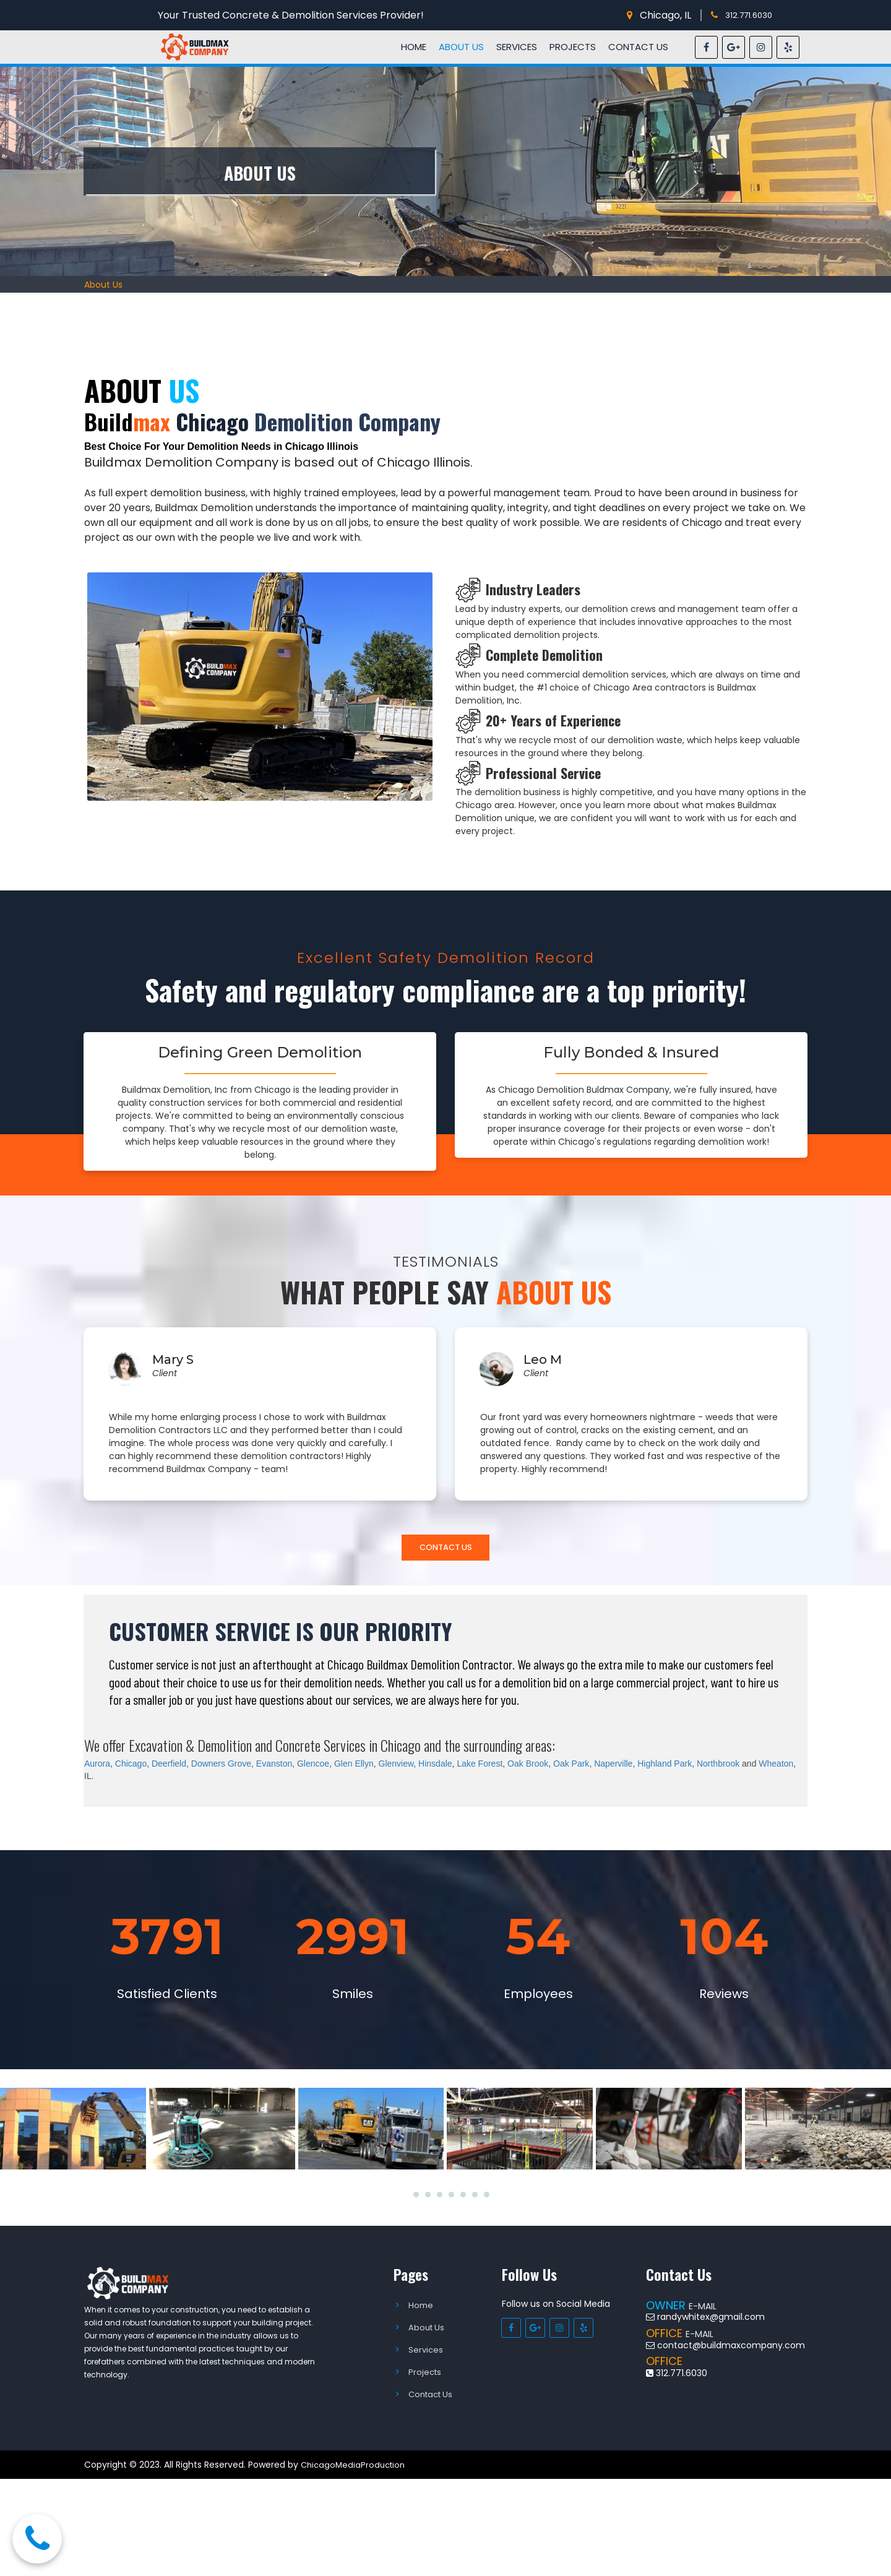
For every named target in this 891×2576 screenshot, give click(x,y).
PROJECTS (572, 46)
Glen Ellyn (354, 1768)
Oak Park (571, 1768)
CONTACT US (638, 46)
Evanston (274, 1768)
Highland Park (664, 1768)
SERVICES (516, 46)
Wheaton (776, 1768)
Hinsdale (435, 1768)
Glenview (396, 1768)
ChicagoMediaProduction (355, 2469)
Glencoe (313, 1768)
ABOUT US (461, 46)
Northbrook (718, 1768)
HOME (413, 46)
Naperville (613, 1768)
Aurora (97, 1768)
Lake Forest (479, 1768)
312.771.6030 (751, 15)
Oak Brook (527, 1768)
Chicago (131, 1768)
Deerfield (169, 1768)
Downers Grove (221, 1768)
